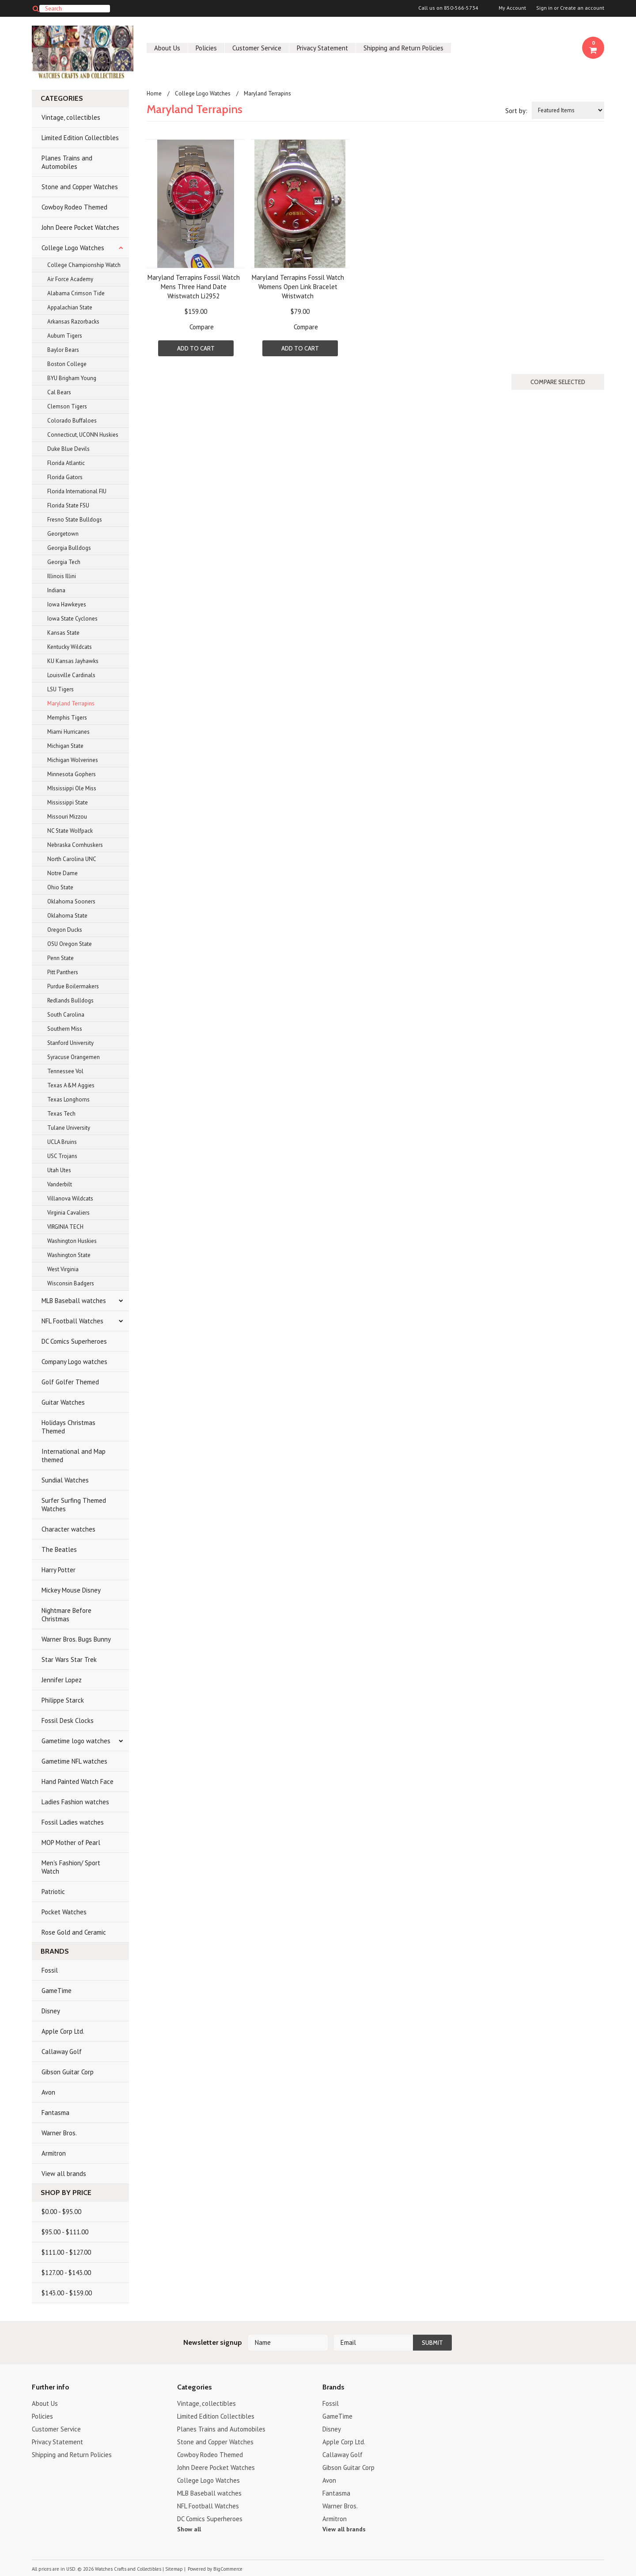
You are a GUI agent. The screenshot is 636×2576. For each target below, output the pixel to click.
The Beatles (59, 1549)
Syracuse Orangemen (73, 1057)
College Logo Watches (73, 248)
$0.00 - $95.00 (61, 2211)
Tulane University (68, 1128)
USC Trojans (62, 1156)
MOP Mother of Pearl (71, 1842)
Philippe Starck (63, 1700)
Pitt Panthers (62, 972)
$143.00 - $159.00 (67, 2293)
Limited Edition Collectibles (80, 137)
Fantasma (55, 2112)
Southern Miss (64, 1029)
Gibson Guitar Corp (68, 2072)
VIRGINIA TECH (65, 1227)
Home (154, 93)
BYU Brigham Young (71, 378)
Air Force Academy (70, 279)
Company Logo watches (74, 1361)
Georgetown (63, 533)
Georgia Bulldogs (69, 548)
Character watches (68, 1529)
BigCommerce (227, 2569)
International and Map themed (74, 1455)
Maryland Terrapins (71, 703)
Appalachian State (69, 307)
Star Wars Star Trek (69, 1659)
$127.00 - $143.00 (66, 2272)
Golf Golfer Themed (70, 1382)
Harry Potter (59, 1570)
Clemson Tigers (67, 406)
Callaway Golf (62, 2051)
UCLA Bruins (62, 1142)
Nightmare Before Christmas (66, 1614)
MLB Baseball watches (74, 1300)
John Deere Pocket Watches (80, 227)
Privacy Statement (322, 48)
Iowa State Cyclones (72, 618)
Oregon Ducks (64, 930)
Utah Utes (59, 1170)
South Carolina (65, 1014)
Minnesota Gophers (71, 774)
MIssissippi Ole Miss (71, 788)
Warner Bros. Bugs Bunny (76, 1639)
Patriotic (53, 1891)
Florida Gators (65, 477)
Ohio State (60, 887)
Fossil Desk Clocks (68, 1720)
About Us (167, 48)
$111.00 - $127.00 (66, 2252)
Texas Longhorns (68, 1099)
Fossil (50, 1970)
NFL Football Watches (72, 1321)
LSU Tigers (60, 689)
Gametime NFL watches (74, 1761)
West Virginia (63, 1269)
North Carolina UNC (71, 859)
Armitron (54, 2153)
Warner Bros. (59, 2133)
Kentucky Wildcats (69, 647)
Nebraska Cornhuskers (75, 845)
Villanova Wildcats (70, 1198)
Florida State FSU (68, 505)
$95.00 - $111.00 (65, 2232)
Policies (206, 48)
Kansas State (63, 632)
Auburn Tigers (64, 335)
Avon (48, 2092)
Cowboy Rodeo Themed (74, 207)
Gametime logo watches (76, 1741)
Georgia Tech (63, 562)
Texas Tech (61, 1113)
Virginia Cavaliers (68, 1212)
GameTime (57, 1990)
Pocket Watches (64, 1912)
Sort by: (516, 111)
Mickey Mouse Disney (71, 1590)
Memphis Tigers (67, 717)
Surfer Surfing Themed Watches (74, 1504)
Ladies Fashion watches (75, 1802)
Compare (201, 327)
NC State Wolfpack (70, 831)
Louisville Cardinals (71, 675)
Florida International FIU (76, 491)
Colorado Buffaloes (72, 420)
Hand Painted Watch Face (78, 1781)
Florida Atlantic (66, 463)
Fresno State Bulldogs (74, 519)
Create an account (582, 8)
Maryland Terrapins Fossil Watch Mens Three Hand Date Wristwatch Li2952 (194, 286)
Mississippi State (67, 802)
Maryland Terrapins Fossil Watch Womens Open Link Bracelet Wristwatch (298, 286)
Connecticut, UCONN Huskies (82, 434)
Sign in (544, 8)
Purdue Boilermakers (73, 986)
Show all (189, 2529)
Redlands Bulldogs (70, 1000)
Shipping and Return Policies (403, 48)
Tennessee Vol (65, 1071)
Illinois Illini (61, 576)
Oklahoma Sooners (71, 901)
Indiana (56, 590)
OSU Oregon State (69, 944)
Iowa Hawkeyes (66, 604)
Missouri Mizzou (67, 816)
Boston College (67, 364)
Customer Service (256, 48)
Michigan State (65, 746)
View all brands (64, 2173)
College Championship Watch (84, 265)
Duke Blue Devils (68, 449)
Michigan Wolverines (72, 760)
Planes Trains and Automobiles (67, 162)
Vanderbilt (59, 1184)
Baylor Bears (63, 350)
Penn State (60, 958)
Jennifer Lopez (62, 1680)
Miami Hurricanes (68, 731)
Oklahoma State (67, 915)
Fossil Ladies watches (73, 1822)
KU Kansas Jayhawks (72, 661)
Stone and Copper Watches (80, 187)
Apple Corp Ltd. (63, 2031)
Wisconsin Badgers (70, 1283)
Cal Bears (59, 392)
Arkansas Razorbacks (73, 321)
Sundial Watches (65, 1480)
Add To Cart (196, 348)
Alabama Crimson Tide (76, 293)
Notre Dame (62, 873)
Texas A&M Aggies (71, 1085)
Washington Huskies (72, 1241)
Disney (51, 2011)
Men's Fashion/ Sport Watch (71, 1867)
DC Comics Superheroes (74, 1341)
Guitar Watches (63, 1402)
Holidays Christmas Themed (68, 1426)
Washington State (69, 1255)
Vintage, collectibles (71, 117)
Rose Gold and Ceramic (74, 1932)
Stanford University (70, 1043)
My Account (512, 8)
